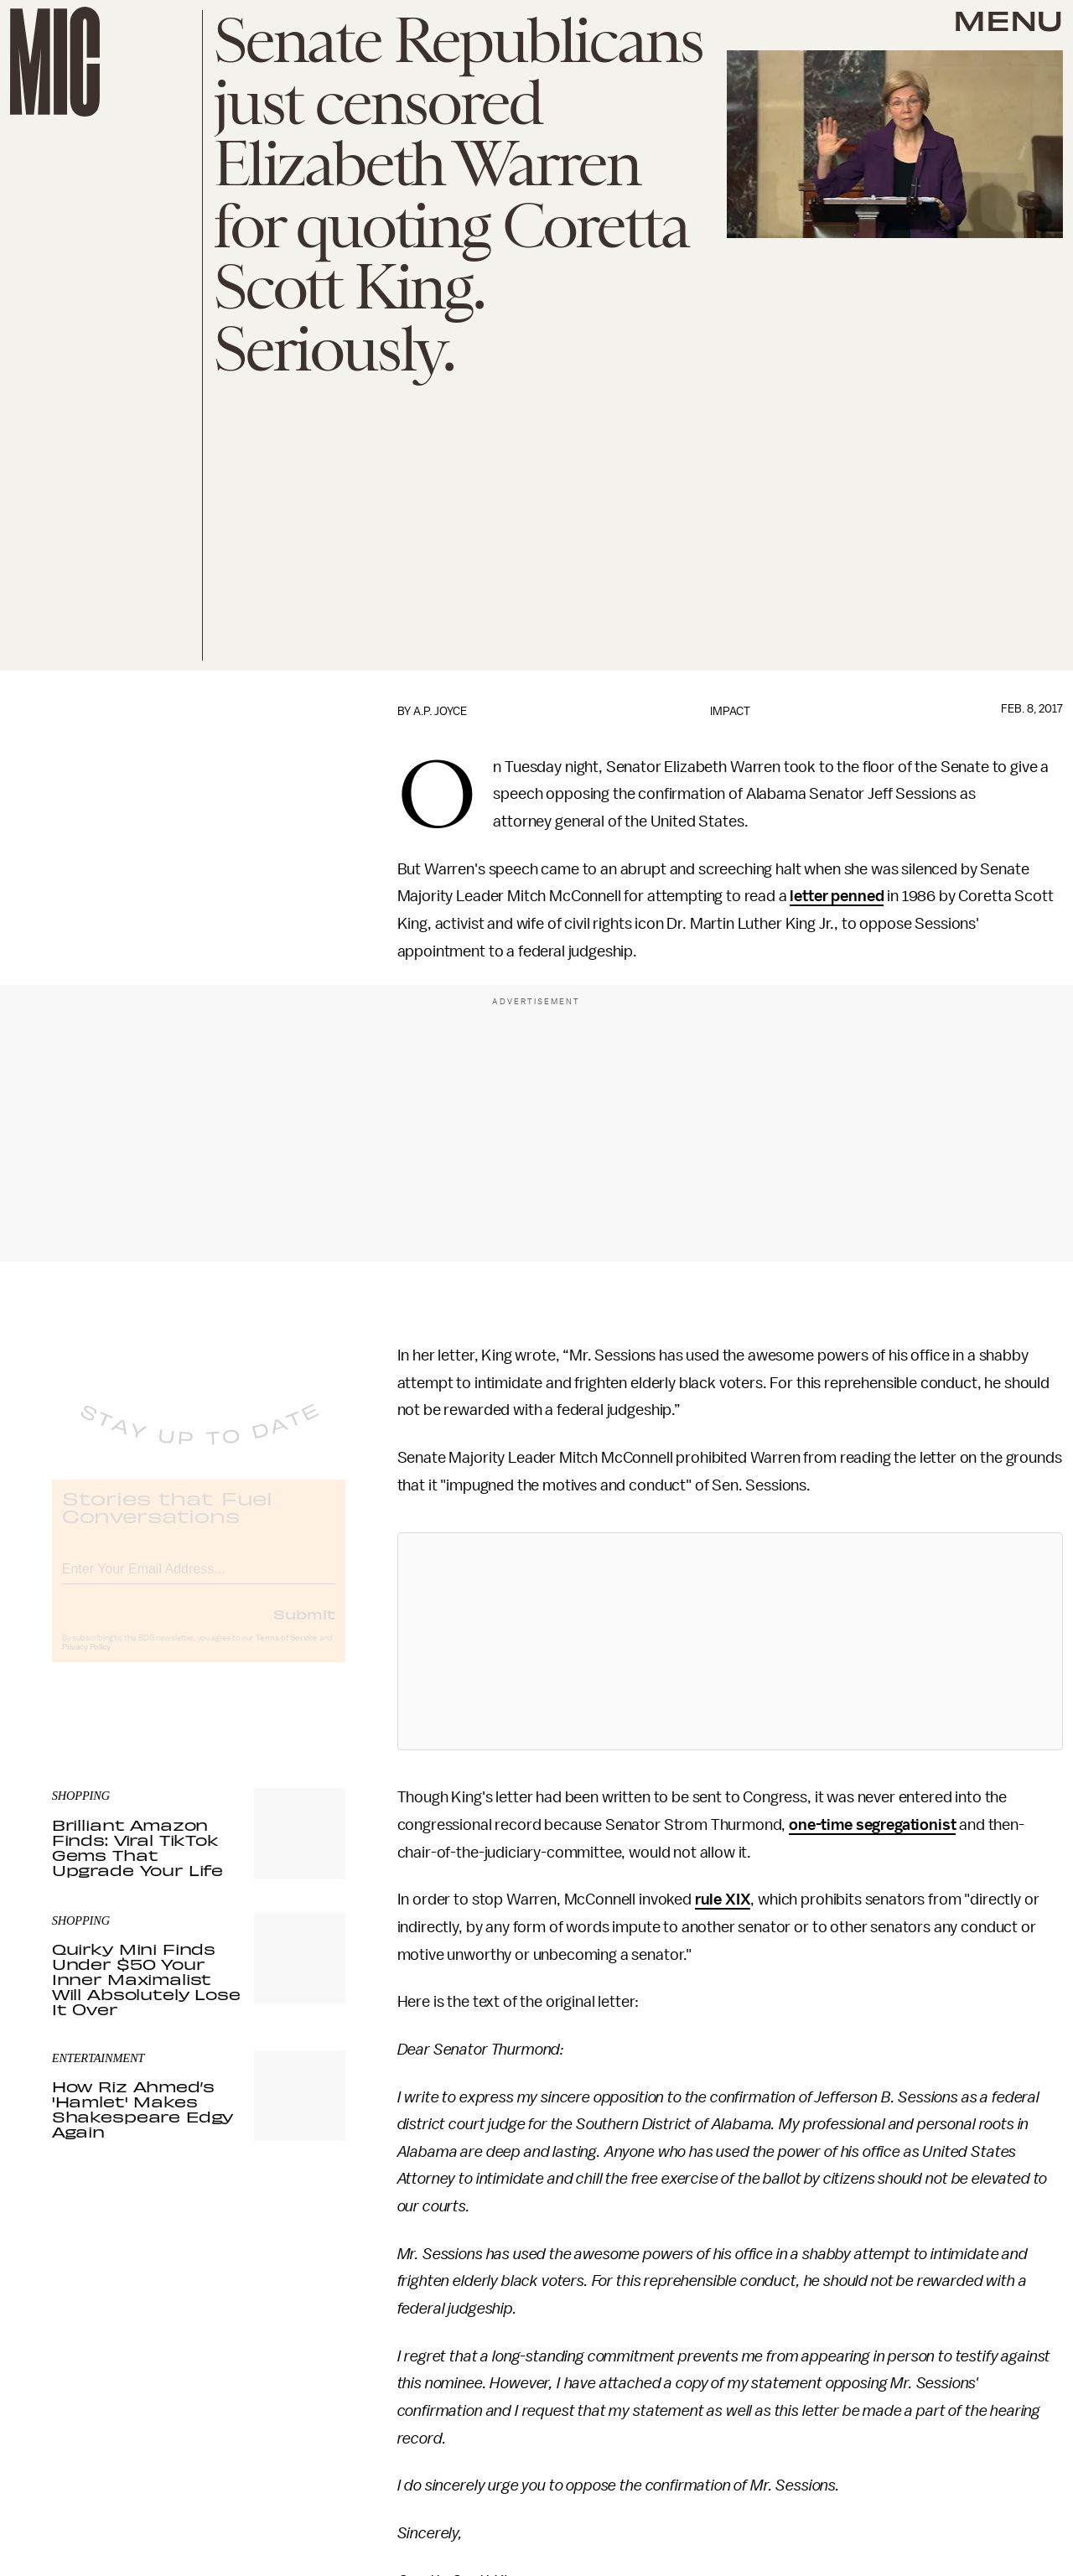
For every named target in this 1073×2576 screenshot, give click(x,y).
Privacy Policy (86, 1660)
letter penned (837, 896)
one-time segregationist (872, 1825)
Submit (304, 1627)
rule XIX (723, 1899)
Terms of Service (287, 1651)
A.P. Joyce (440, 711)
